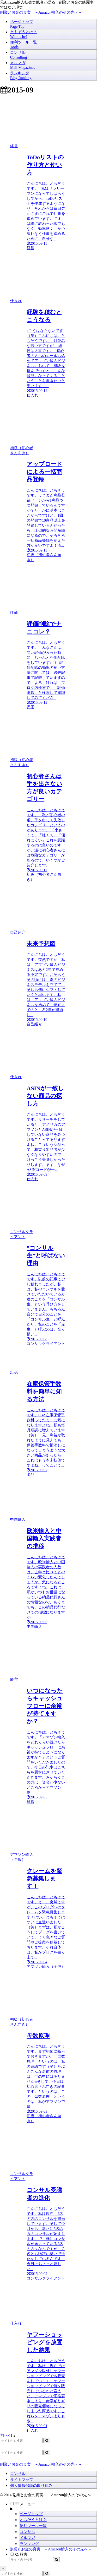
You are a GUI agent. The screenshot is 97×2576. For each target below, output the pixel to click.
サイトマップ (21, 2480)
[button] (46, 2440)
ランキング (29, 2544)
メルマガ (27, 2538)
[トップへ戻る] (3, 2568)
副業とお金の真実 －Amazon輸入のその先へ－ (51, 2549)
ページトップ (31, 2514)
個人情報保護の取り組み (31, 2486)
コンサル (17, 2474)
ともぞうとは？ (33, 2520)
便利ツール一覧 (33, 2526)
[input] (21, 2440)
